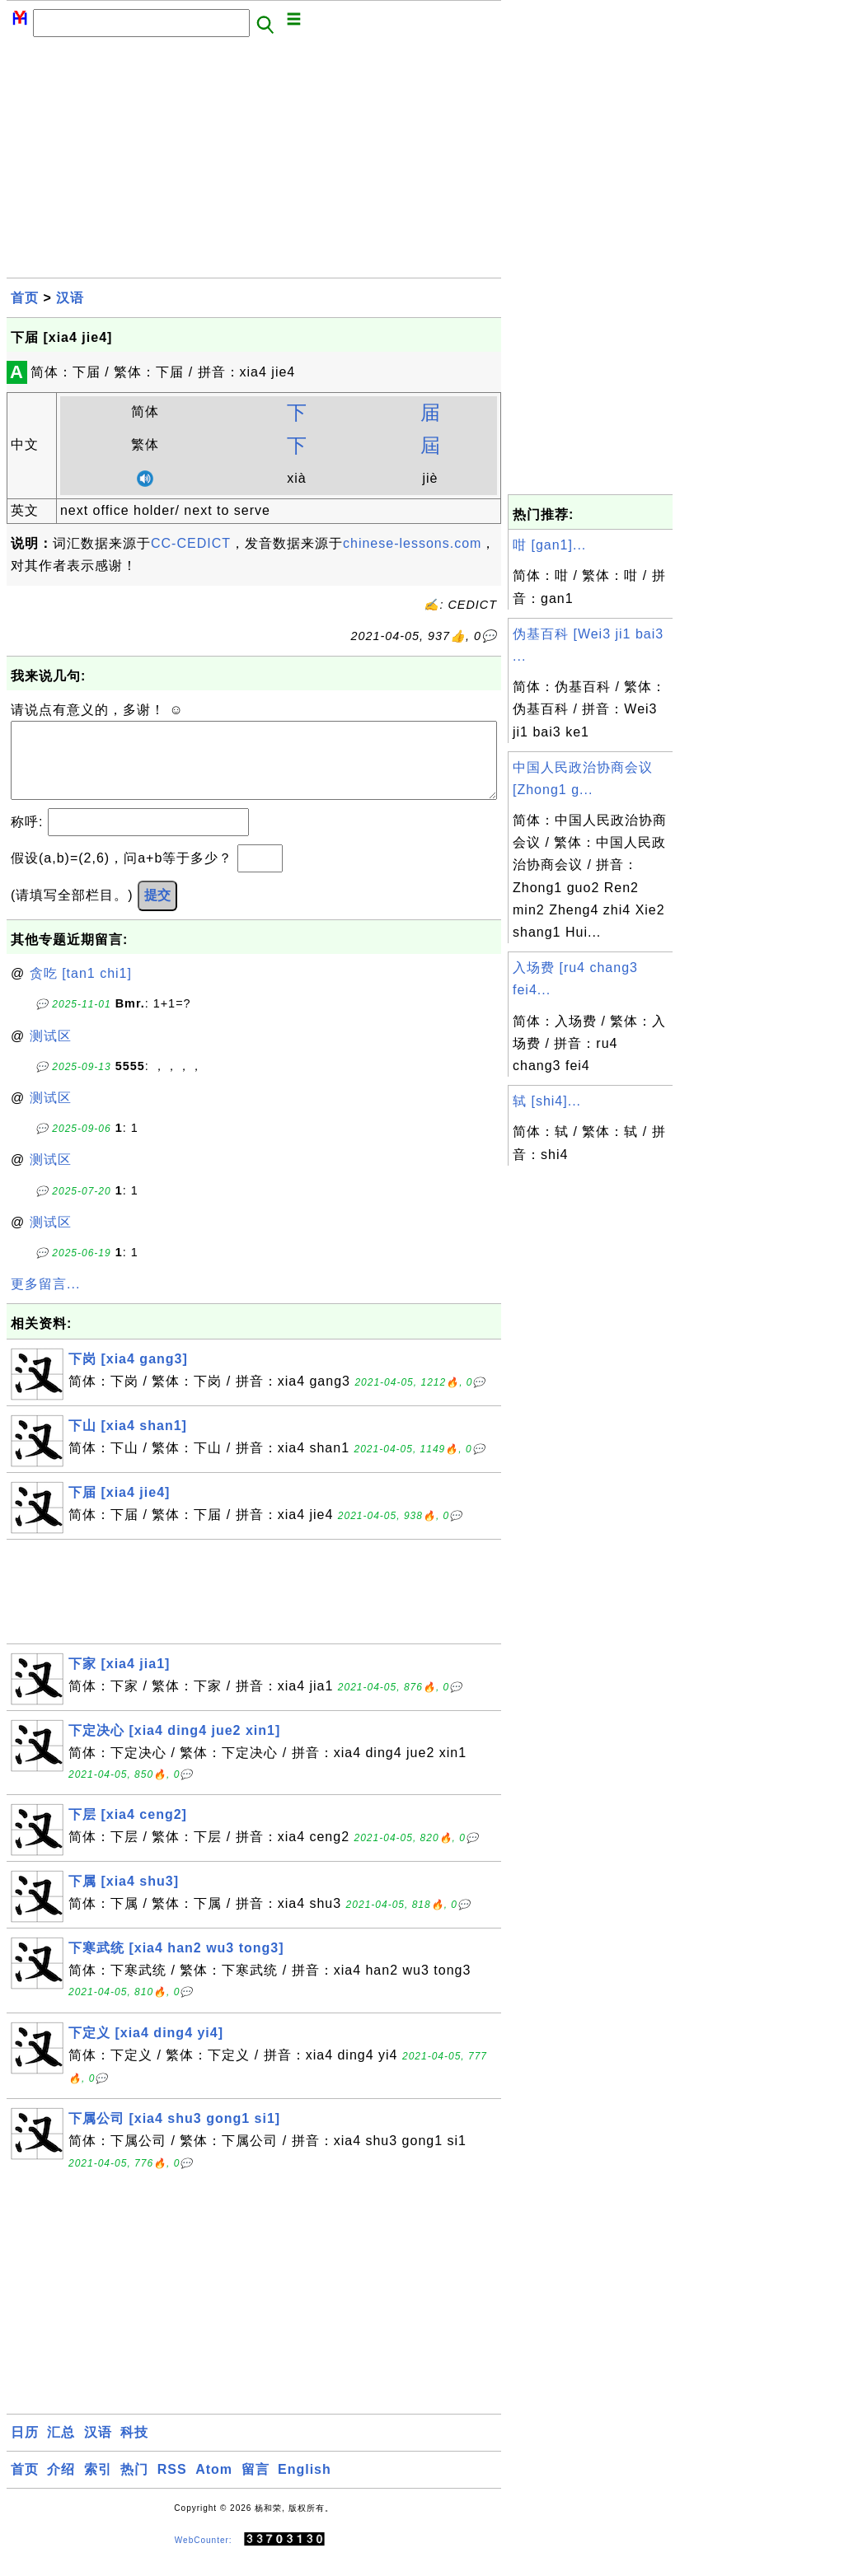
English (304, 2486)
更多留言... (45, 1300)
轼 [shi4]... (547, 1101)
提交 (157, 912)
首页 (25, 298)
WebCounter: (203, 2556)
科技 (134, 2449)
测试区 (51, 1052)
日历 (25, 2449)
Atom (213, 2486)
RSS (172, 2486)
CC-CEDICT (191, 543)
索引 (98, 2486)
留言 (255, 2486)
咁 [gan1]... (549, 545)
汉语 (70, 298)
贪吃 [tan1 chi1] (81, 990)
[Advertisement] (254, 162)
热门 (134, 2486)
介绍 (61, 2486)
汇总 (61, 2449)
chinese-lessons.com (412, 543)
